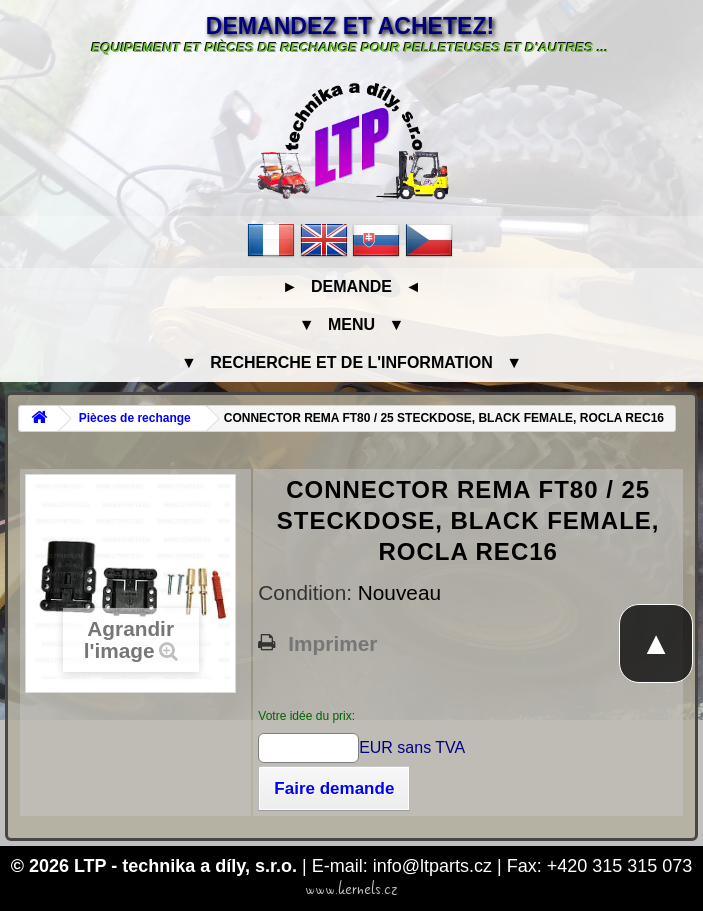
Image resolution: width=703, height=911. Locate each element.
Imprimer (332, 644)
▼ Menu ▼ (351, 324)
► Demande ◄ (351, 286)
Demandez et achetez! (350, 26)
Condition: (307, 592)
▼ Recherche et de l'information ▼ (351, 362)
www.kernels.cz (351, 889)
